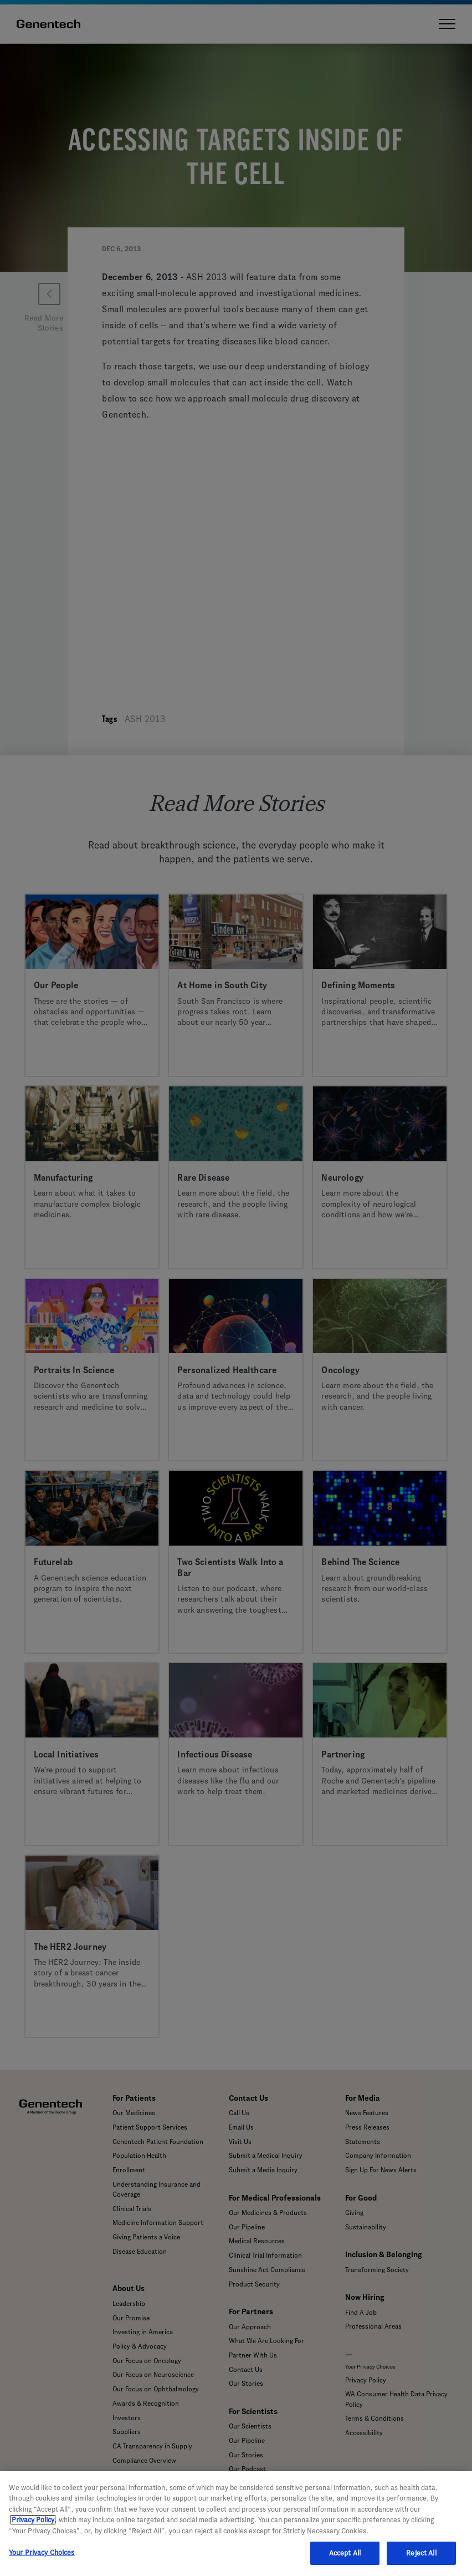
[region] (236, 2523)
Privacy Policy (33, 2519)
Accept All (345, 2553)
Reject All (421, 2553)
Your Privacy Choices (42, 2552)
